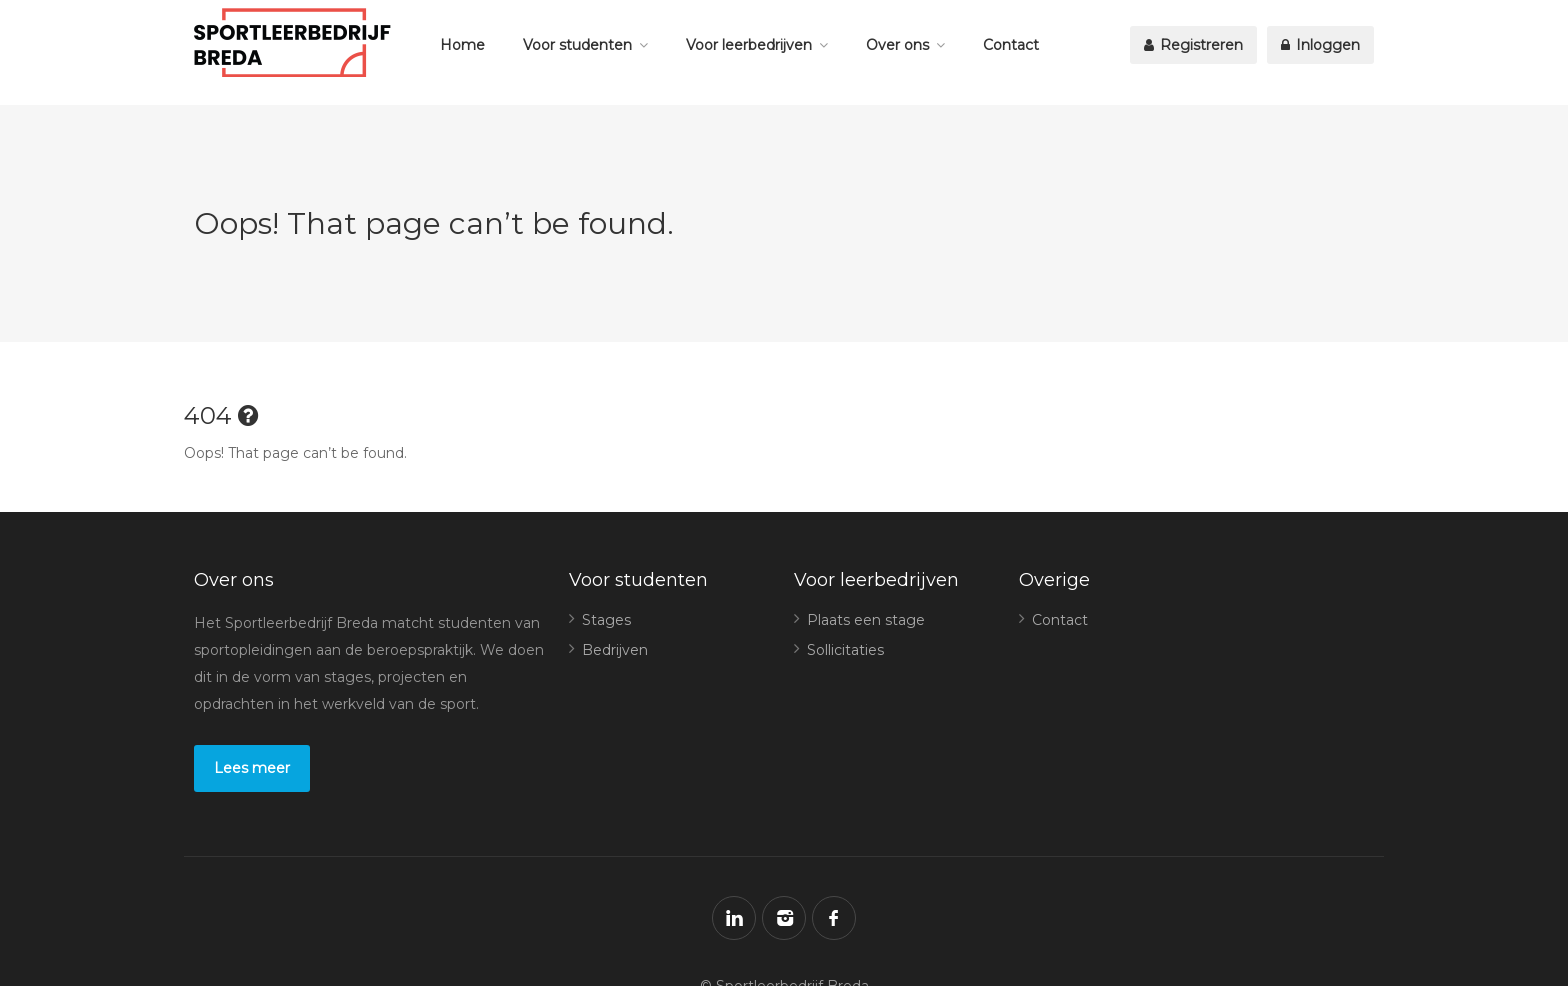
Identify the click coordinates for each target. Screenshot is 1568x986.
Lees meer (252, 768)
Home (462, 45)
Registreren (1193, 45)
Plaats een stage (866, 620)
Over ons (897, 45)
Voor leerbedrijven (749, 45)
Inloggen (1320, 45)
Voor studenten (577, 45)
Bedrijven (615, 650)
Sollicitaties (845, 650)
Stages (606, 620)
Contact (1011, 45)
